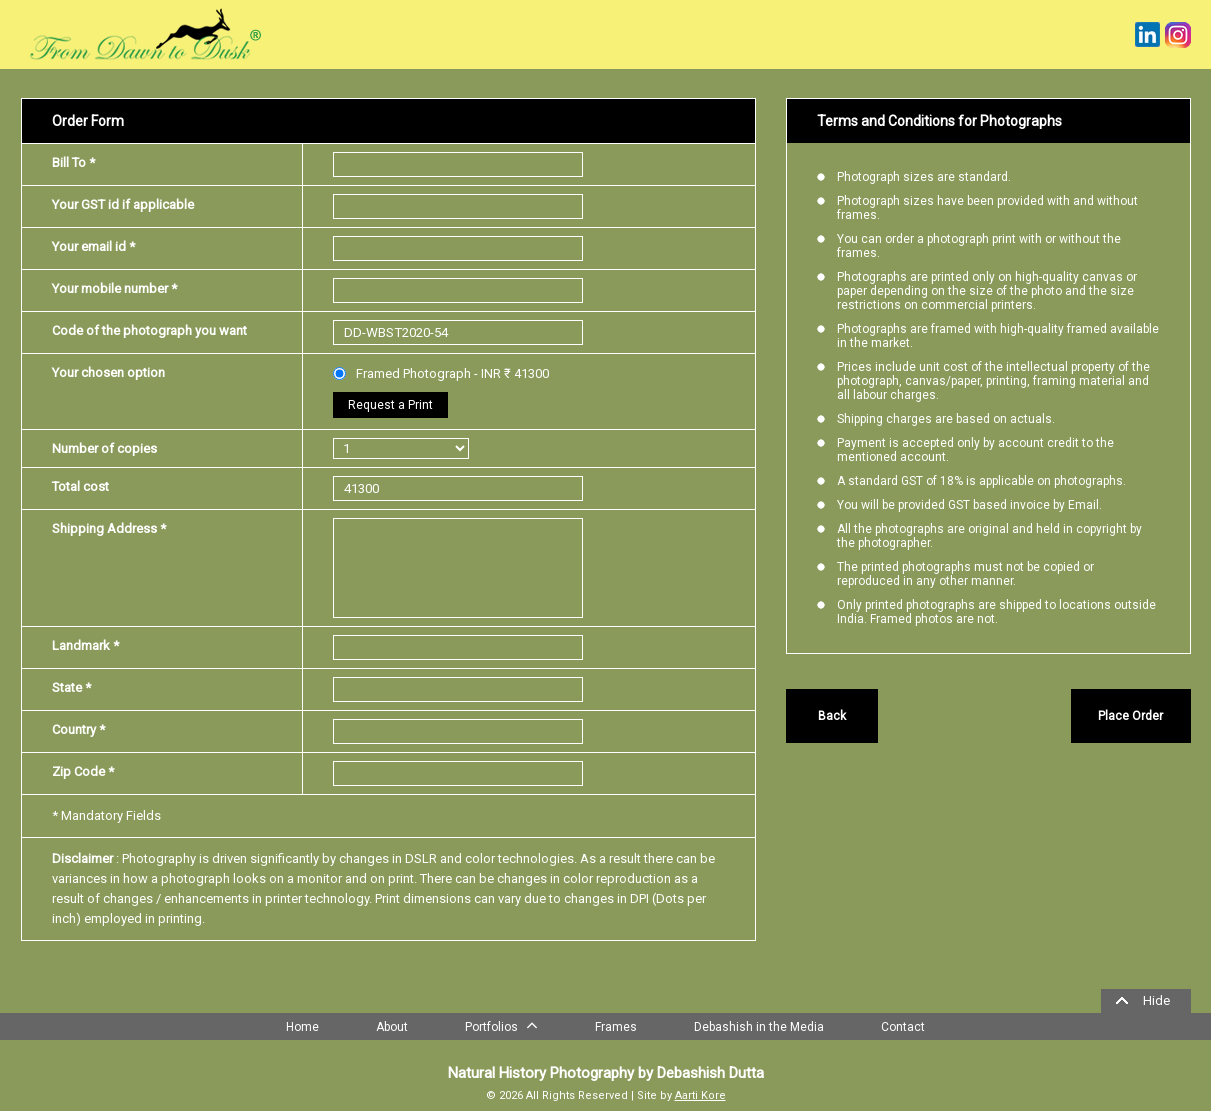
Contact (903, 1027)
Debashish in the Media (759, 1027)
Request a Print (390, 405)
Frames (616, 1027)
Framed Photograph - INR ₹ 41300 (441, 373)
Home (302, 1027)
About (392, 1027)
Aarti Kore (700, 1095)
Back (832, 716)
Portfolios (501, 1025)
